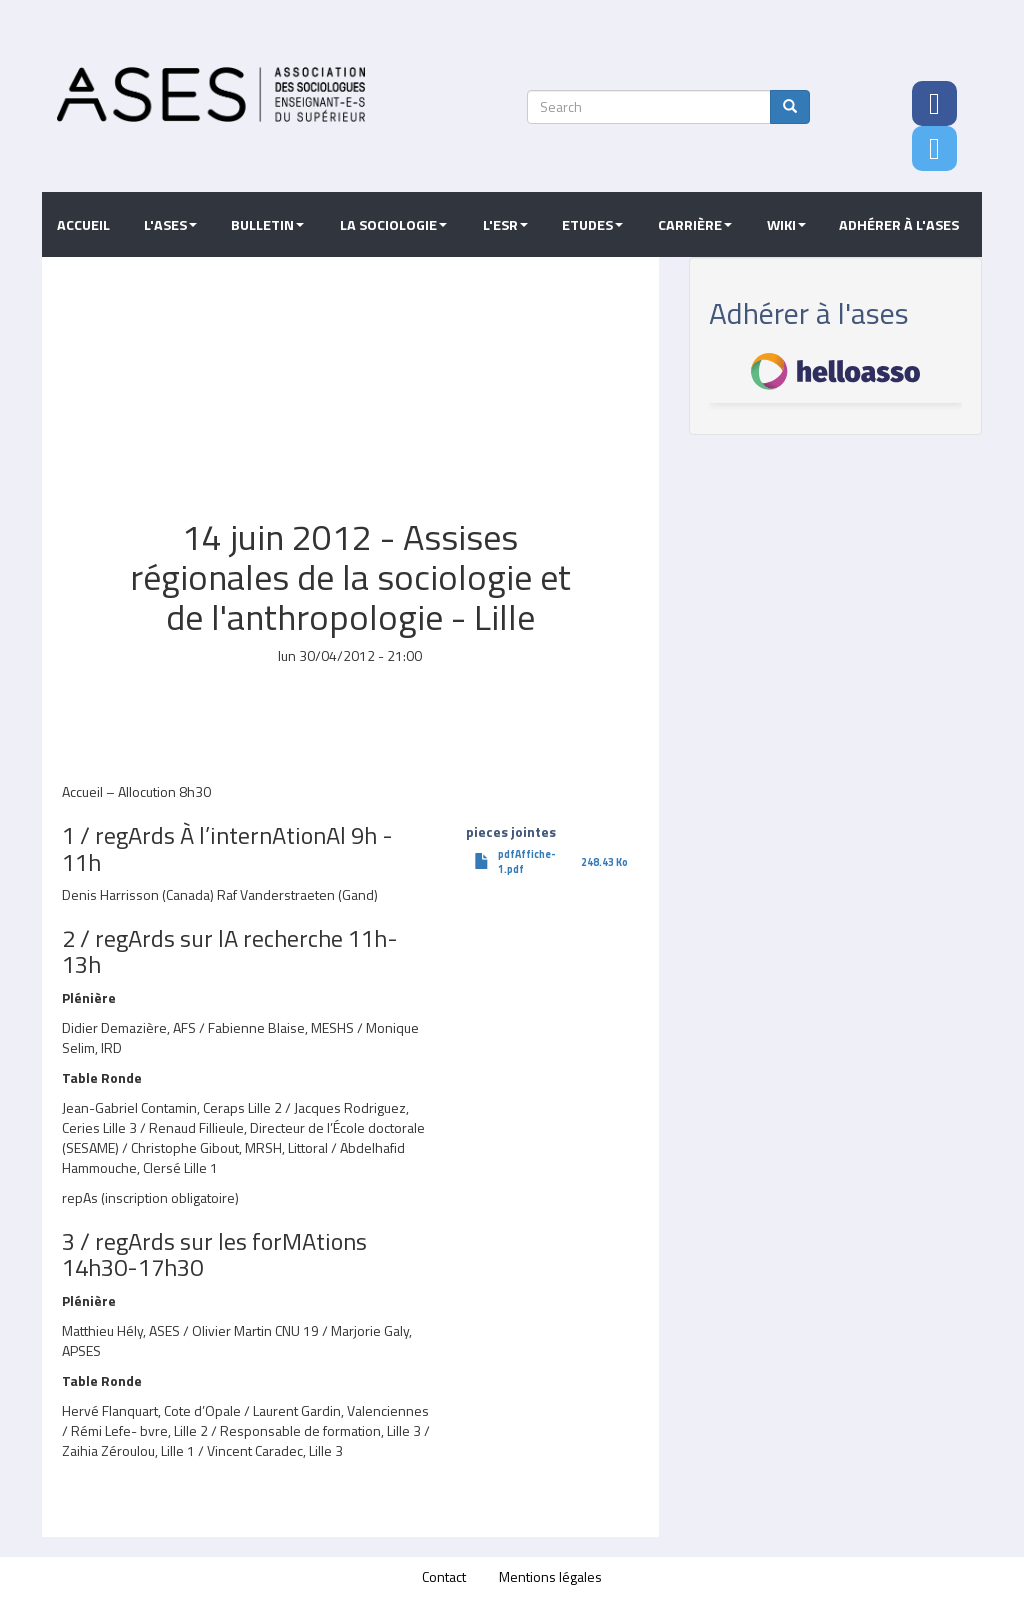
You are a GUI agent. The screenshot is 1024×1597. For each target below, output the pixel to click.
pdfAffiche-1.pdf (527, 861)
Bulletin (267, 225)
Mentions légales (550, 1576)
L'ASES (170, 225)
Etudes (592, 225)
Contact (444, 1576)
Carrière (695, 225)
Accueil (83, 225)
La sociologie (393, 225)
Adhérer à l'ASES (899, 225)
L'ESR (505, 225)
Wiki (786, 225)
